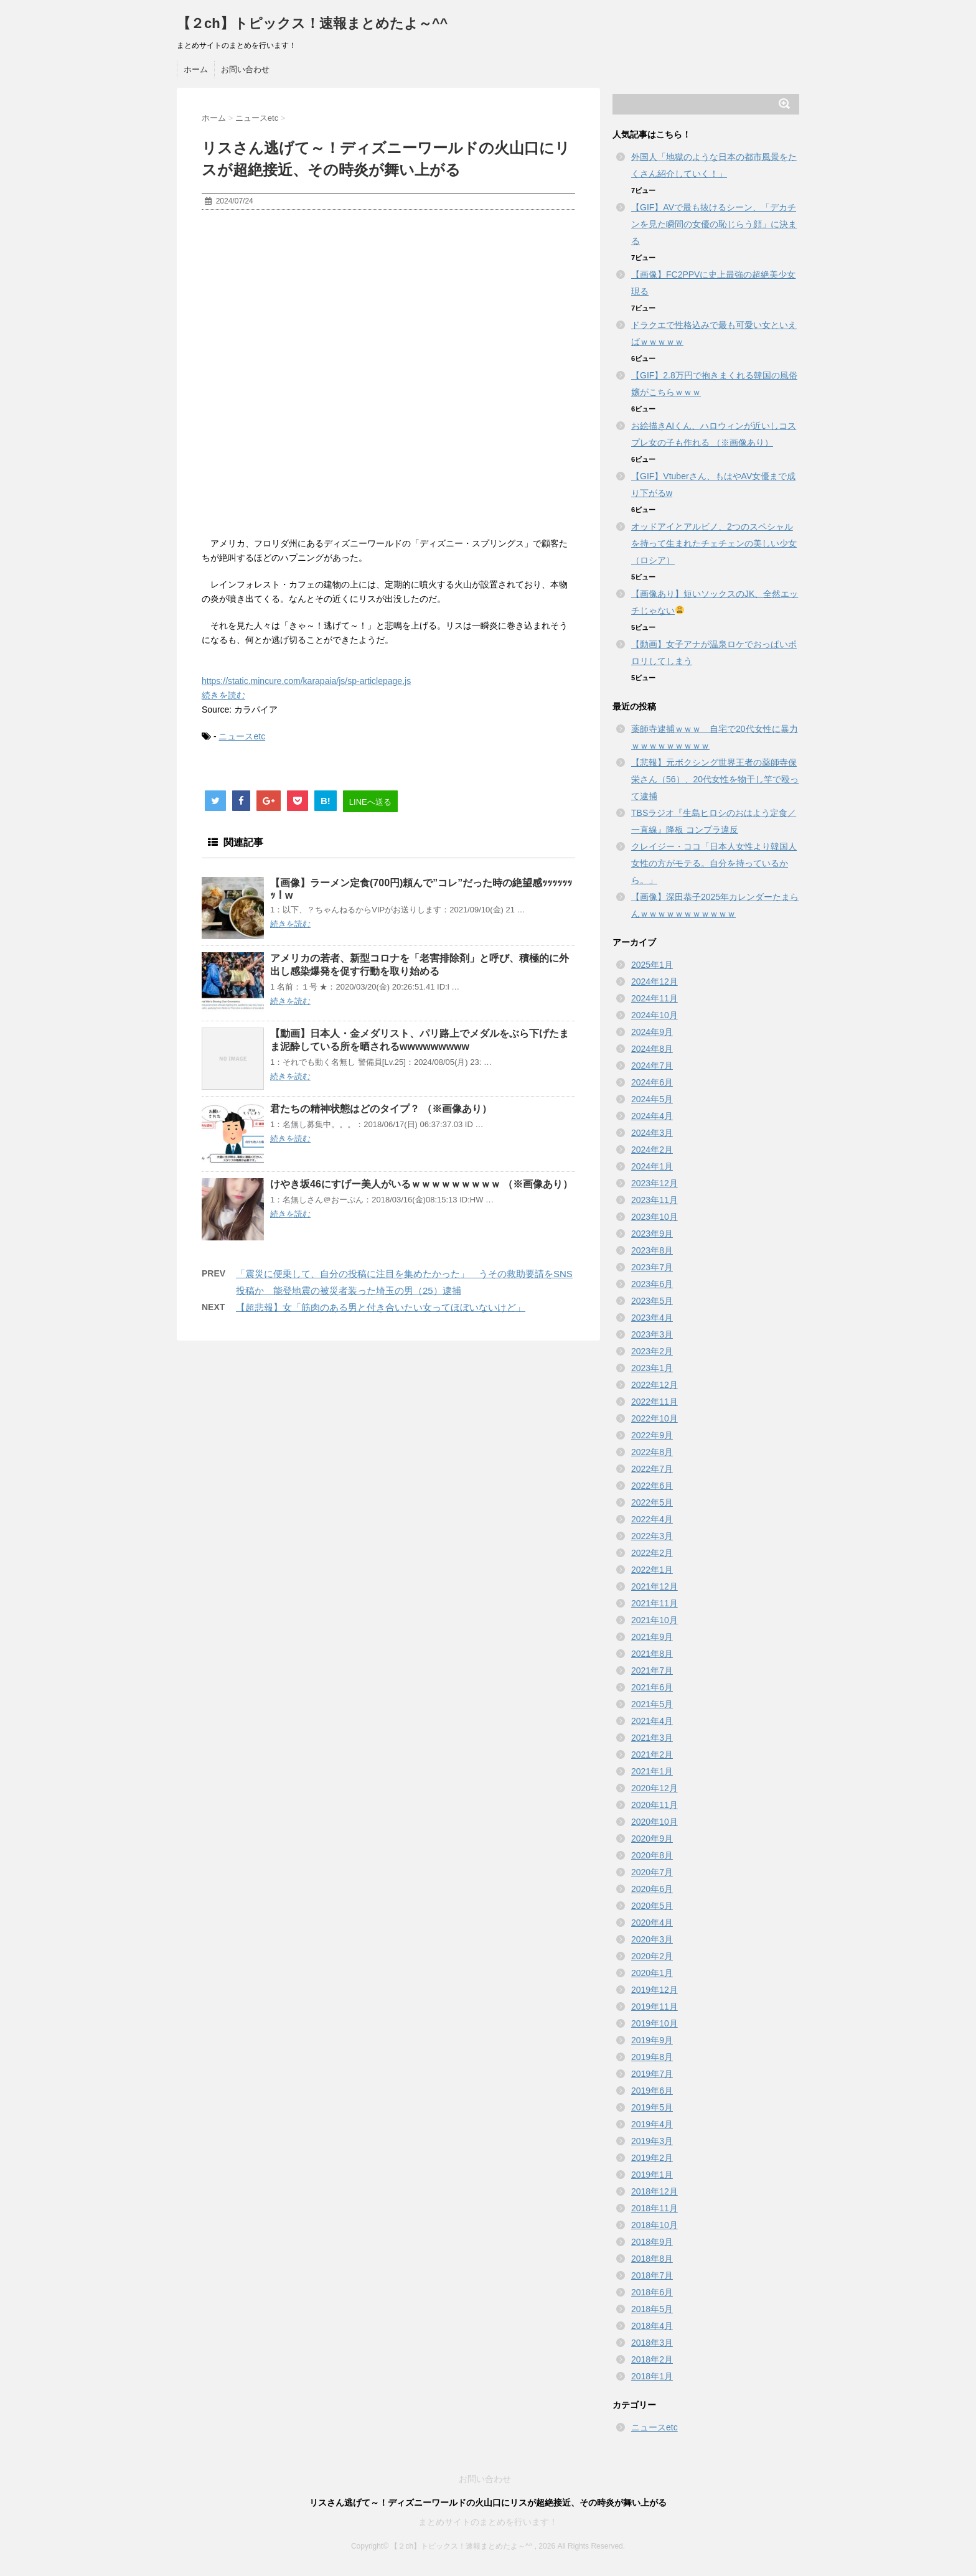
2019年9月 (652, 2040)
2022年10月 (654, 1418)
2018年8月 (652, 2259)
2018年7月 (652, 2275)
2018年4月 (652, 2326)
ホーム (196, 69)
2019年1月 (652, 2175)
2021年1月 (652, 1771)
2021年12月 (654, 1586)
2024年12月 (654, 981)
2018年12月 (654, 2191)
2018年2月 (652, 2359)
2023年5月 (652, 1301)
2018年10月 (654, 2225)
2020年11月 (654, 1805)
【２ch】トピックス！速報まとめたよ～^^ (312, 23)
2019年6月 (652, 2091)
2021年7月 (652, 1670)
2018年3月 (652, 2343)
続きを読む (223, 695)
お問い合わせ (245, 69)
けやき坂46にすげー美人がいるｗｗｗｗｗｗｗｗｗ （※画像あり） (421, 1184)
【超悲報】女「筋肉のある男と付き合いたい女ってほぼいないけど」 (380, 1307)
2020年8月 (652, 1855)
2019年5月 (652, 2107)
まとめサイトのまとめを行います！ (488, 2522)
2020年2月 (652, 1956)
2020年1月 (652, 1973)
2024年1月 (652, 1166)
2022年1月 (652, 1570)
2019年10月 (654, 2023)
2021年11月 (654, 1603)
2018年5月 (652, 2309)
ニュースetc (241, 736)
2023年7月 (652, 1267)
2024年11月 (654, 998)
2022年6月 (652, 1486)
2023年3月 (652, 1334)
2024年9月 (652, 1032)
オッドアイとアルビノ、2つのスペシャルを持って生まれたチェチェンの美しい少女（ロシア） (714, 543)
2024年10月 (654, 1015)
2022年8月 (652, 1452)
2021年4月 (652, 1721)
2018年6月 (652, 2292)
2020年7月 (652, 1872)
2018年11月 (654, 2208)
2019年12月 (654, 1990)
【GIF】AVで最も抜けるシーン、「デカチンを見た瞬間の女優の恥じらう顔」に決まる (714, 224)
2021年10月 (654, 1620)
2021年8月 (652, 1654)
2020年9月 (652, 1838)
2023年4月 (652, 1318)
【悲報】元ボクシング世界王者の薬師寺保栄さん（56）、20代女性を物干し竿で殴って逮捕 (715, 779)
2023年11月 (654, 1200)
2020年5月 (652, 1906)
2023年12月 (654, 1183)
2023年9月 (652, 1234)
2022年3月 (652, 1536)
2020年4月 (652, 1922)
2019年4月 (652, 2124)
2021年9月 (652, 1637)
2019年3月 (652, 2141)
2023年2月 (652, 1351)
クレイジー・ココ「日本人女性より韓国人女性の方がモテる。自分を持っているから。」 (714, 863)
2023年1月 (652, 1368)
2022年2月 (652, 1553)
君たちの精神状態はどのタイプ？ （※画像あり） (381, 1108)
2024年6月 (652, 1082)
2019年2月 (652, 2158)
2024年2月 (652, 1150)
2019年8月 (652, 2057)
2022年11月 (654, 1402)
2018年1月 (652, 2376)
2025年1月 (652, 965)
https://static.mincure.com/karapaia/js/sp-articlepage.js (306, 681)
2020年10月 (654, 1822)
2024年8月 (652, 1049)
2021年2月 (652, 1754)
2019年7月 (652, 2074)
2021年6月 (652, 1687)
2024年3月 (652, 1133)
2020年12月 (654, 1788)
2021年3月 (652, 1738)
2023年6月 (652, 1284)
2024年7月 (652, 1065)
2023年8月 (652, 1250)
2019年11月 (654, 2007)
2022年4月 (652, 1519)
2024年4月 (652, 1116)
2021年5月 (652, 1704)
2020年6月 (652, 1889)
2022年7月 (652, 1469)
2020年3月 (652, 1939)
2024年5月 (652, 1099)
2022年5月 (652, 1502)
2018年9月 (652, 2242)
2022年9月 (652, 1435)
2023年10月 (654, 1217)
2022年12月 (654, 1385)
